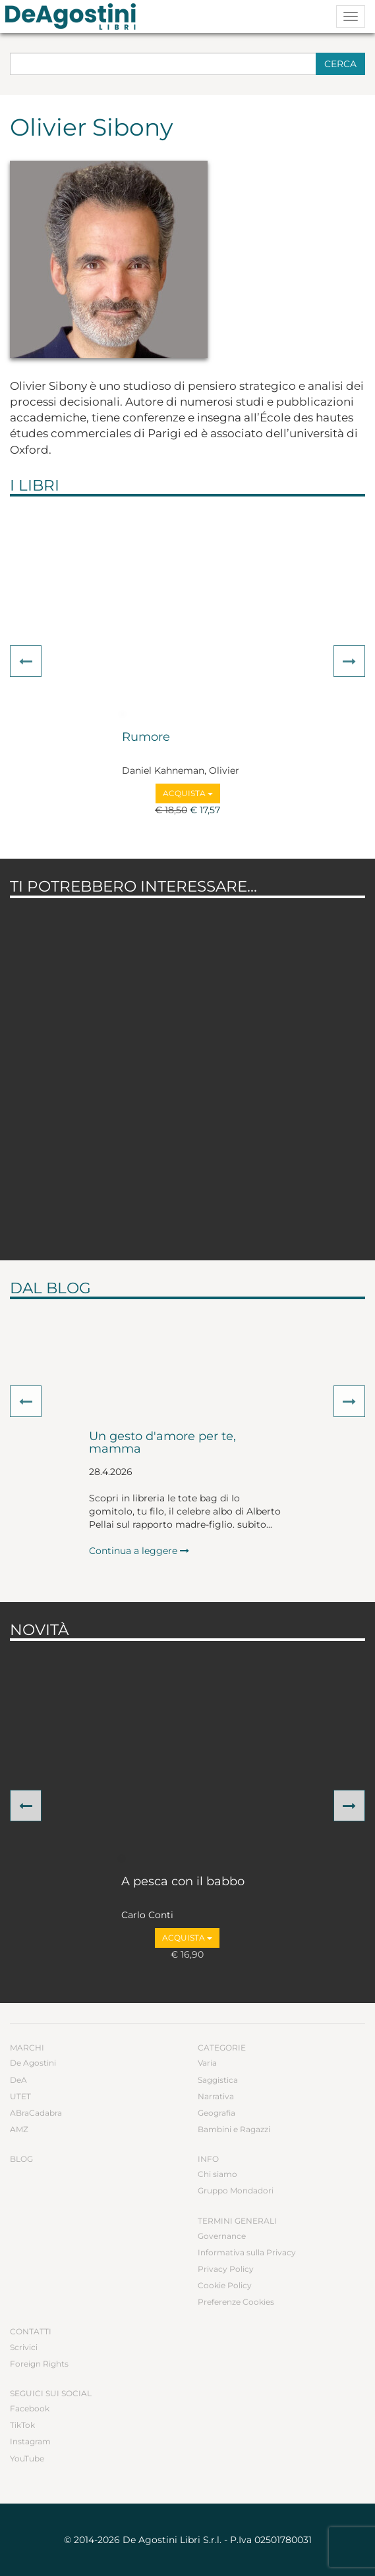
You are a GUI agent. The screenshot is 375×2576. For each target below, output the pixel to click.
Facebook (29, 2408)
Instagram (30, 2441)
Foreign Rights (39, 2364)
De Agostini (33, 2063)
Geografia (216, 2113)
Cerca (340, 64)
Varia (207, 2063)
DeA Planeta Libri (74, 16)
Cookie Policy (225, 2285)
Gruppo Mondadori (236, 2190)
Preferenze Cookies (236, 2302)
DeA (18, 2080)
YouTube (27, 2458)
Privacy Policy (226, 2269)
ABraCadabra (36, 2113)
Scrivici (24, 2347)
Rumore (146, 737)
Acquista (188, 793)
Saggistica (218, 2080)
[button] (26, 661)
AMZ (19, 2129)
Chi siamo (217, 2174)
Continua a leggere (139, 1551)
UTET (20, 2096)
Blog (21, 2159)
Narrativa (216, 2096)
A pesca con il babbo (183, 1882)
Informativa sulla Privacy (247, 2252)
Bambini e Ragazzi (234, 2129)
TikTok (22, 2425)
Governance (222, 2236)
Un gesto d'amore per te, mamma (162, 1443)
